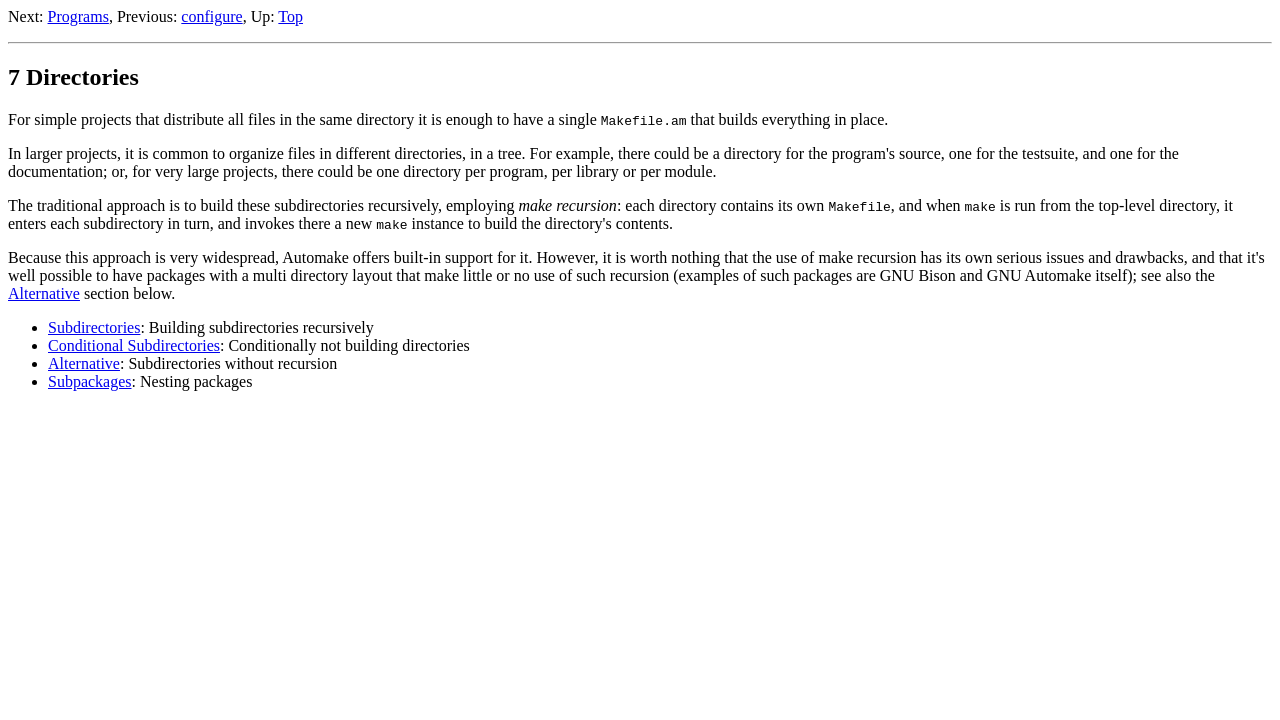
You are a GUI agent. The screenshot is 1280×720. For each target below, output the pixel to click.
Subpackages (90, 381)
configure (211, 16)
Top (290, 16)
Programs (78, 16)
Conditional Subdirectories (134, 345)
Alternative (44, 293)
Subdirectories (94, 327)
